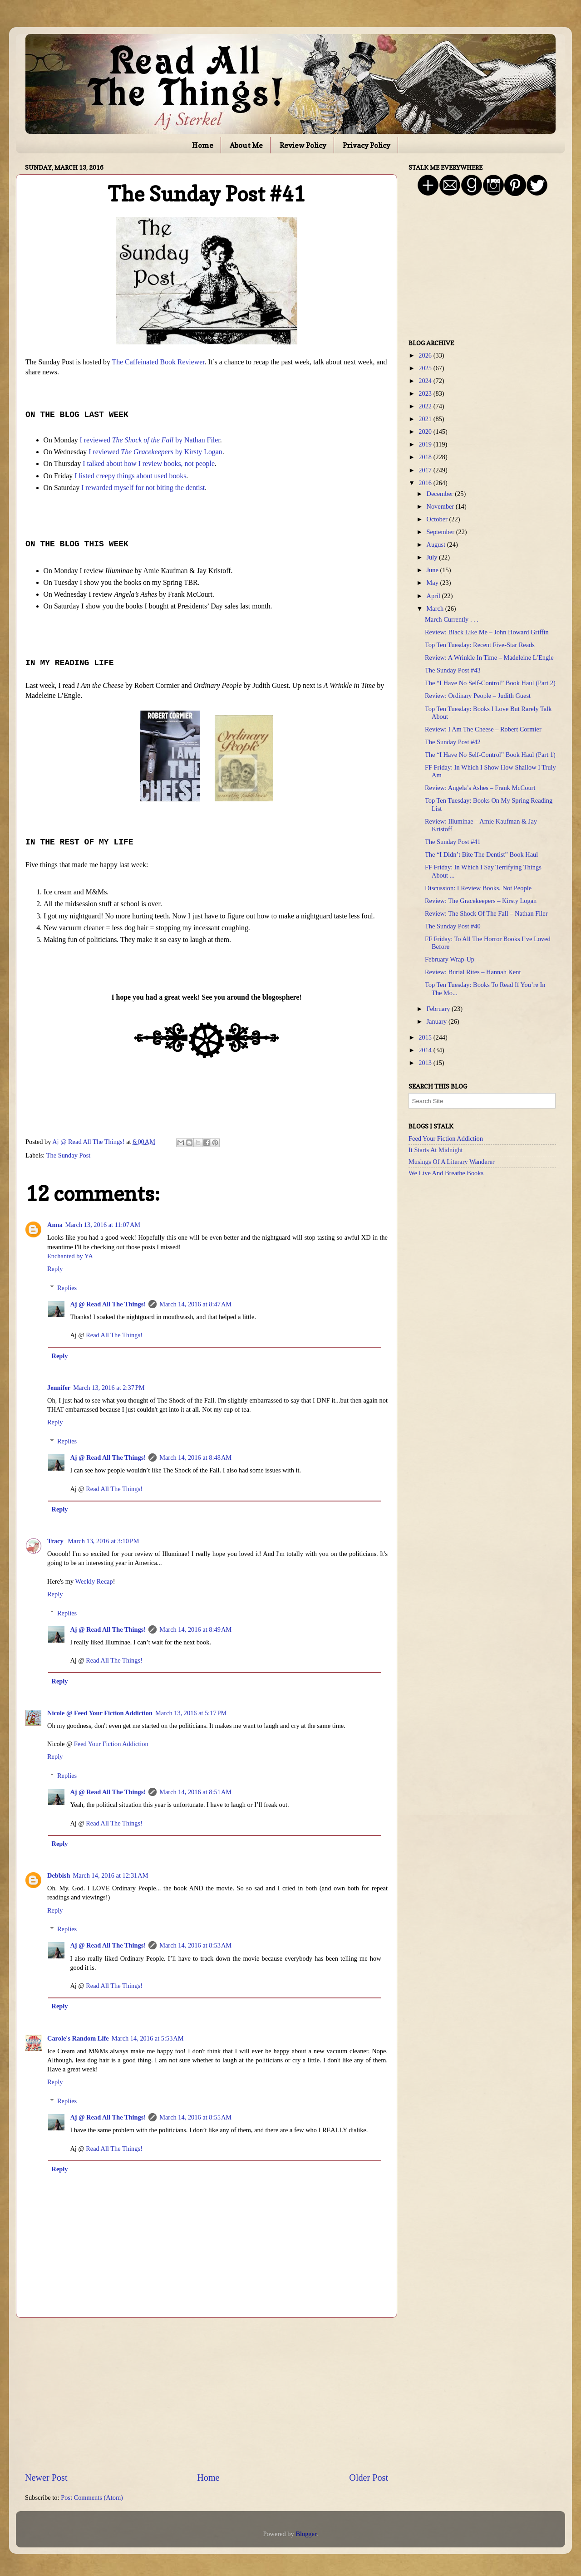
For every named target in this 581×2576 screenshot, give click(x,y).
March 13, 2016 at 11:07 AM (103, 1224)
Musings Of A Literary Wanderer (452, 1161)
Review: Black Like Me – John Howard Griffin (487, 632)
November (441, 506)
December (441, 493)
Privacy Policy (366, 145)
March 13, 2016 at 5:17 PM (190, 1713)
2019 (426, 444)
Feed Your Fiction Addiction (111, 1743)
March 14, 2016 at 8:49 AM (195, 1629)
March (436, 608)
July (433, 557)
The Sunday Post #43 (453, 670)
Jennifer (58, 1387)
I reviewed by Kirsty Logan (155, 452)
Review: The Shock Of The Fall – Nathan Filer (486, 913)
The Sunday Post (68, 1155)
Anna (55, 1224)
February (439, 1008)
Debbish (58, 1875)
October (438, 519)
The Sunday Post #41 (453, 841)
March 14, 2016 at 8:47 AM (195, 1304)
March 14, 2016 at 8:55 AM (195, 2117)
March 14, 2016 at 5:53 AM (148, 2038)
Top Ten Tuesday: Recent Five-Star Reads (480, 644)
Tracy (56, 1541)
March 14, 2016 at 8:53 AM (195, 1945)
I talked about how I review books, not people (149, 463)
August (437, 544)
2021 (426, 418)
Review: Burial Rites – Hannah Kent (473, 972)
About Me (246, 145)
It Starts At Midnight (436, 1149)
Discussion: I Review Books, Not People (478, 888)
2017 (426, 470)
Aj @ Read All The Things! (108, 1304)
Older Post (368, 2478)
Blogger (305, 2533)
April (434, 595)
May (433, 582)
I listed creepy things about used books (130, 476)
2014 (426, 1050)
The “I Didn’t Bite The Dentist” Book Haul (481, 854)
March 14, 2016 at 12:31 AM (110, 1875)
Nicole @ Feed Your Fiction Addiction (100, 1713)
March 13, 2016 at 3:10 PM (103, 1541)
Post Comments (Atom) (92, 2497)
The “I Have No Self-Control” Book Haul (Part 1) (490, 754)
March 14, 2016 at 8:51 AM (195, 1792)
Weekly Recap (94, 1581)
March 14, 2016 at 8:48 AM (195, 1457)
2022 (426, 406)
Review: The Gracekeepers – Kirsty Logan (481, 900)
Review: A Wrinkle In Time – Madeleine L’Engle (489, 657)
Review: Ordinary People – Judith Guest (478, 695)
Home (202, 145)
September (441, 531)
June (433, 570)
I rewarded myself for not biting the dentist (143, 487)
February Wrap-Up (449, 959)
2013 (426, 1062)
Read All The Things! (114, 1335)
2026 (426, 355)
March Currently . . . (451, 619)
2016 (426, 482)
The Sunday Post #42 (453, 742)
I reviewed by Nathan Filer (150, 440)
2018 (426, 457)
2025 (426, 368)
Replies (67, 1287)
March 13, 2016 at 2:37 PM (108, 1387)
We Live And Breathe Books (446, 1173)
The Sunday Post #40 (453, 926)
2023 (426, 393)
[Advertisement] (206, 2394)
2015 (426, 1037)
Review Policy (303, 145)
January (437, 1021)
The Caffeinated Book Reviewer (158, 362)
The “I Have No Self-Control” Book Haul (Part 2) (490, 683)
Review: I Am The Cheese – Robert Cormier (483, 729)
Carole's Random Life (78, 2038)
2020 (426, 431)
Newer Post (46, 2478)
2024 (426, 380)
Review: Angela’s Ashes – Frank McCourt (480, 787)
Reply (55, 1268)
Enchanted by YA (70, 1256)
